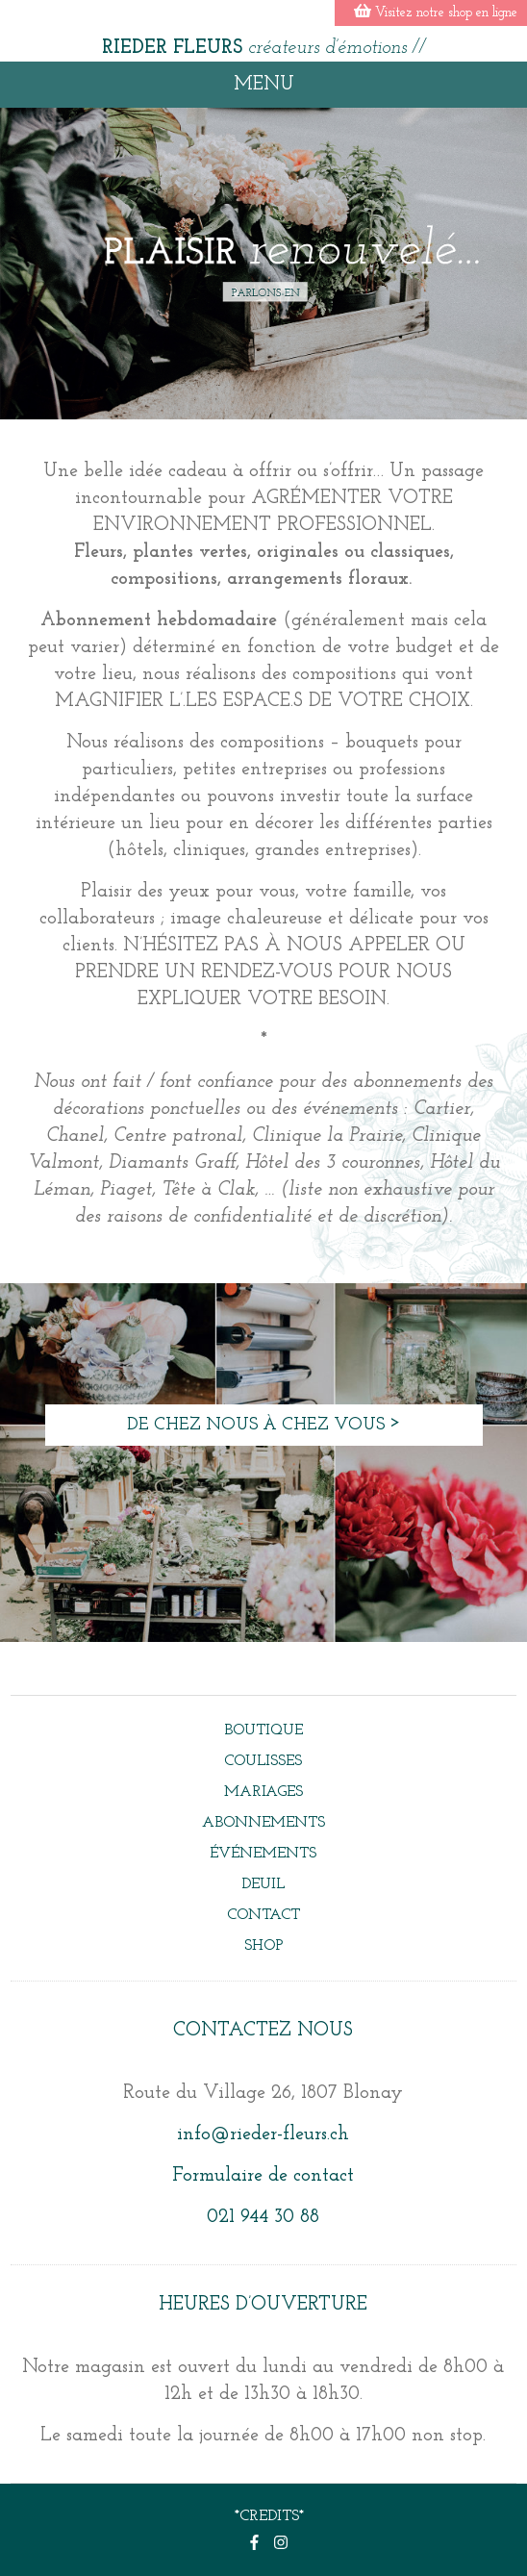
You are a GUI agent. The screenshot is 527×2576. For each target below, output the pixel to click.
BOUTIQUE (263, 1730)
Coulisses (263, 1761)
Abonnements (263, 1823)
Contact (263, 1915)
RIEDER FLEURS (264, 48)
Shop (263, 1946)
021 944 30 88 (263, 2217)
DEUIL (263, 1884)
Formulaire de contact (263, 2175)
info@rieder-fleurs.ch (263, 2134)
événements (263, 1853)
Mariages (263, 1792)
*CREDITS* (269, 2516)
